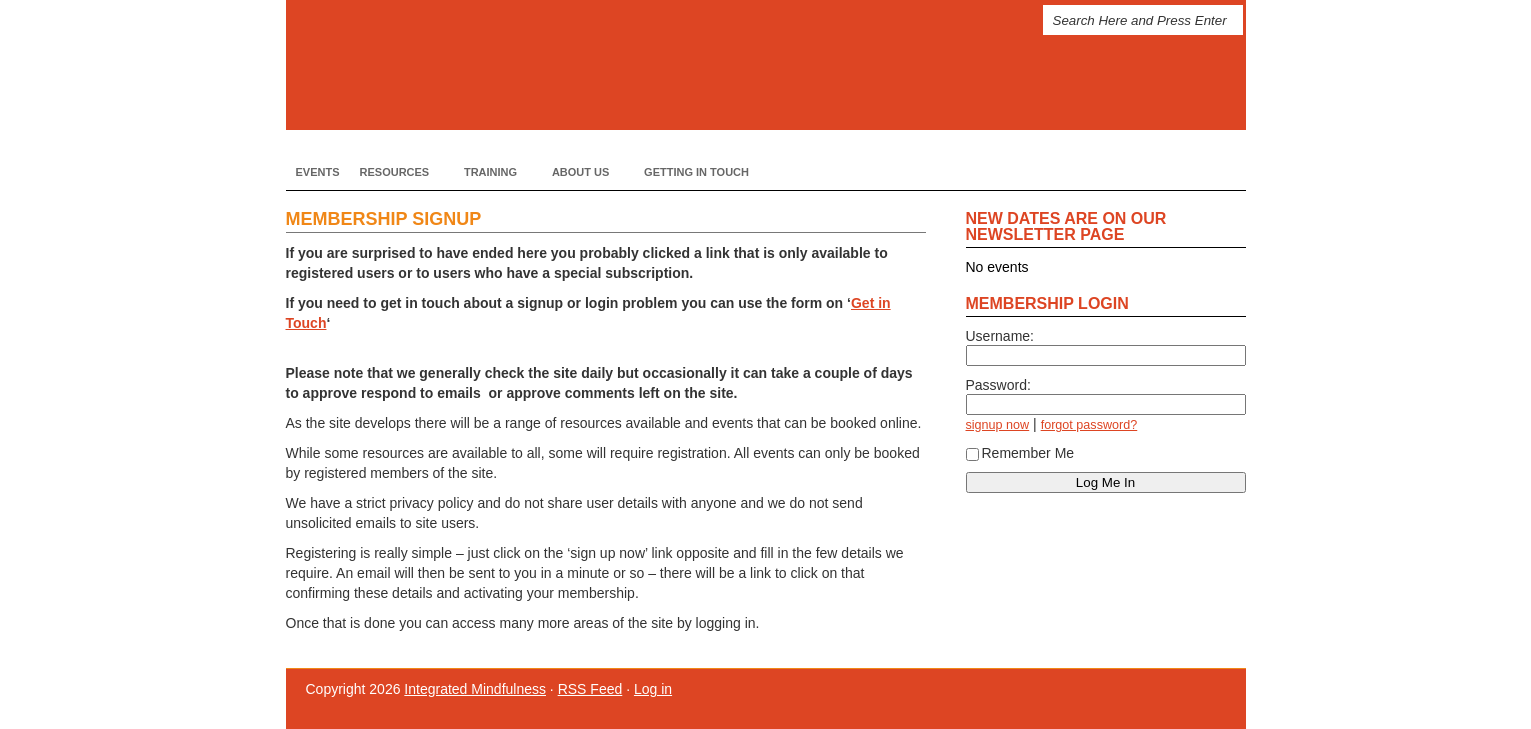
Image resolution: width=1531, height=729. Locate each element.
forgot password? (1089, 425)
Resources (397, 171)
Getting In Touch (696, 172)
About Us (583, 171)
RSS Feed (590, 689)
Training (493, 171)
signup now (998, 425)
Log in (653, 689)
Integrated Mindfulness (606, 65)
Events (318, 172)
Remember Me (1020, 453)
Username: (1000, 336)
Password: (998, 385)
